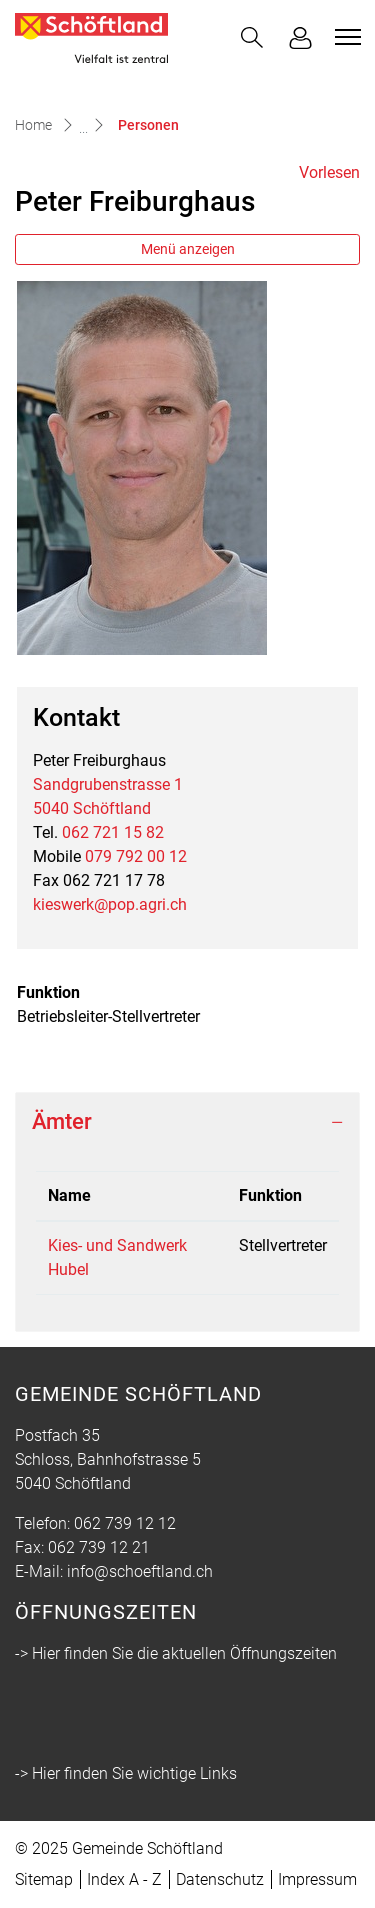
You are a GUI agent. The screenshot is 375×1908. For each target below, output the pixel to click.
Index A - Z (124, 1879)
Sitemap (44, 1879)
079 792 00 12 (136, 856)
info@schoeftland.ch (140, 1571)
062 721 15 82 (113, 832)
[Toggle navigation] (345, 37)
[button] (252, 37)
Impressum (317, 1879)
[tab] (187, 1122)
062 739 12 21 (99, 1547)
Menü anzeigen (188, 249)
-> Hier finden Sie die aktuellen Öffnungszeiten (176, 1653)
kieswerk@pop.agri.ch (110, 904)
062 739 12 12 (125, 1523)
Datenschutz (220, 1879)
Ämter (62, 1121)
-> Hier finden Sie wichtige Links (126, 1773)
